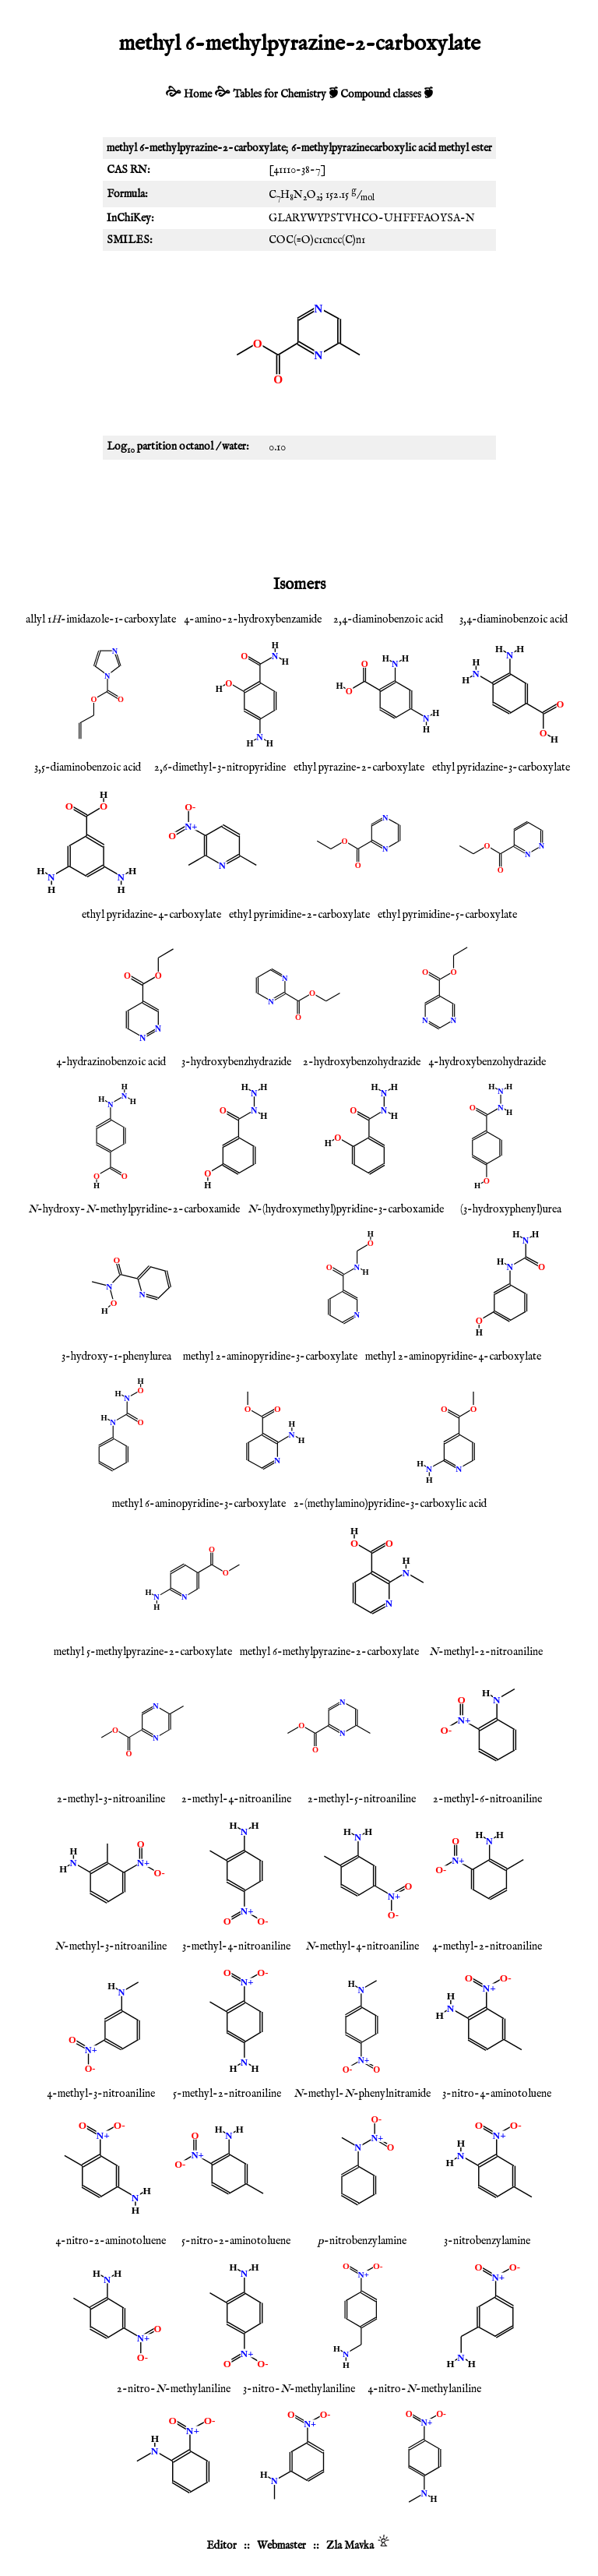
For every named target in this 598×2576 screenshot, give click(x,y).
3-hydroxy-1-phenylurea (116, 1357)
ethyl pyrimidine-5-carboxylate (447, 915)
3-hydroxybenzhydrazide (236, 1062)
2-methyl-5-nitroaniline (362, 1799)
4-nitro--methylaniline (424, 2389)
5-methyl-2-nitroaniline (227, 2094)
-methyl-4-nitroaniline (362, 1946)
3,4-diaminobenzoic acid (513, 619)
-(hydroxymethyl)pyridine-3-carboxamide (346, 1209)
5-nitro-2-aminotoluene (235, 2241)
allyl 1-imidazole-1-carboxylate (101, 619)
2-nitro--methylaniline (173, 2389)
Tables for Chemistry (279, 94)
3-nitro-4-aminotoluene (496, 2094)
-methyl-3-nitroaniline (111, 1946)
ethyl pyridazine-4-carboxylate (151, 915)
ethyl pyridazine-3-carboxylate (501, 767)
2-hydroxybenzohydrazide (361, 1062)
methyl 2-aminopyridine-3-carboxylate (270, 1357)
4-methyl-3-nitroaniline (101, 2094)
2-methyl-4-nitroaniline (236, 1799)
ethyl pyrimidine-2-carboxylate (299, 915)
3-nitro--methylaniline (299, 2389)
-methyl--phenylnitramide (362, 2094)
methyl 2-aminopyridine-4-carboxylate (453, 1357)
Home (198, 94)
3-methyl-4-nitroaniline (236, 1946)
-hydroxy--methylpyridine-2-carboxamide (134, 1209)
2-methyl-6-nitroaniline (487, 1799)
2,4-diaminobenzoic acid (388, 619)
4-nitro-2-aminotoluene (110, 2241)
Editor (221, 2546)
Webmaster (281, 2546)
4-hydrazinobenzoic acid (111, 1062)
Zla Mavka (350, 2546)
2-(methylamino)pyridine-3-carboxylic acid (390, 1504)
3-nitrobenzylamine (487, 2241)
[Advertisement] (299, 514)
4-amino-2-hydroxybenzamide (253, 619)
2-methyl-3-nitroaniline (111, 1799)
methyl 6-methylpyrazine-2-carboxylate (329, 1652)
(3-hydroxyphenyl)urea (510, 1209)
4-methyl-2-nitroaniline (487, 1946)
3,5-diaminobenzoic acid (87, 767)
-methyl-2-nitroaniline (486, 1652)
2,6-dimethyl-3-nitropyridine (220, 767)
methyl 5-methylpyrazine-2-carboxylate (143, 1652)
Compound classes (380, 94)
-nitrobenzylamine (362, 2241)
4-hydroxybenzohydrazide (487, 1062)
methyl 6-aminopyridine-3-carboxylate (199, 1504)
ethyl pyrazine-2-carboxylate (359, 767)
